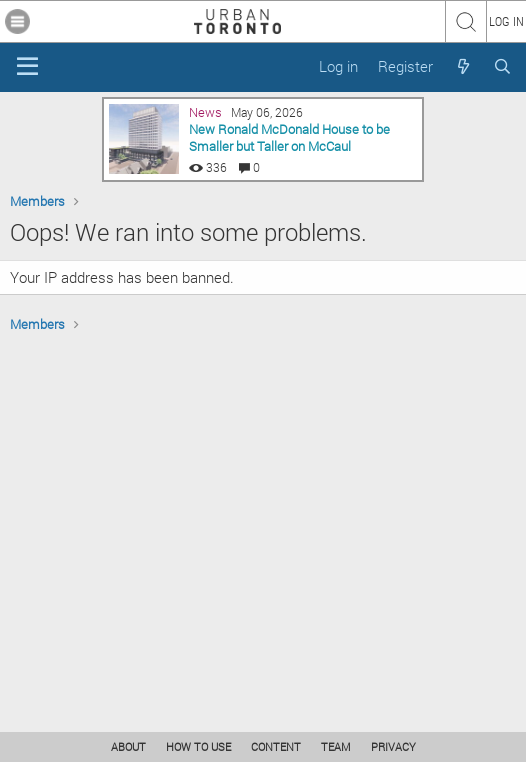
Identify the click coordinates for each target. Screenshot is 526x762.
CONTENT (276, 746)
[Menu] (27, 67)
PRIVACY (393, 746)
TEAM (336, 746)
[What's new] (462, 66)
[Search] (502, 66)
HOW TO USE (198, 746)
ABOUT (128, 746)
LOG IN (506, 21)
